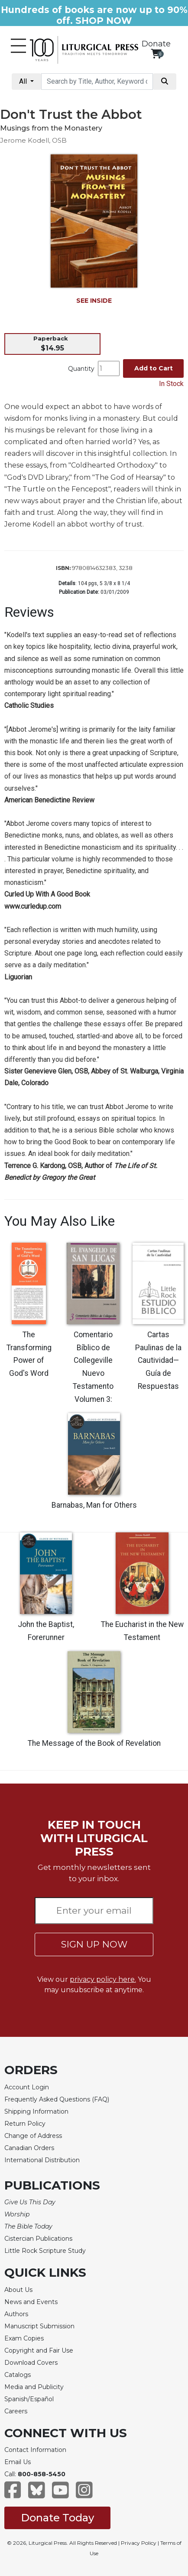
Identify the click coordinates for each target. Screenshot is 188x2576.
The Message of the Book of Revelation (94, 1743)
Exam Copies (24, 2338)
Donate (156, 44)
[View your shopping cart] (156, 53)
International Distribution (42, 2160)
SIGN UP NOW (94, 1944)
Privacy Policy (138, 2543)
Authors (16, 2314)
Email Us (17, 2462)
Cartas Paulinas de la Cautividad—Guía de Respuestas (158, 1360)
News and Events (31, 2302)
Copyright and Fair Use (38, 2350)
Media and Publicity (34, 2387)
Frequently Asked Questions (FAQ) (56, 2099)
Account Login (26, 2087)
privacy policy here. (103, 1979)
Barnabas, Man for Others (94, 1505)
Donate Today (57, 2517)
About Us (18, 2290)
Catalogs (17, 2375)
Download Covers (31, 2363)
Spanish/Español (29, 2399)
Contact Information (35, 2450)
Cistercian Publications (38, 2238)
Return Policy (24, 2124)
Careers (15, 2411)
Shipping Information (36, 2111)
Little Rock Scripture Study (45, 2251)
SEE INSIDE (94, 300)
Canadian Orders (29, 2148)
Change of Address (33, 2136)
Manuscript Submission (39, 2326)
